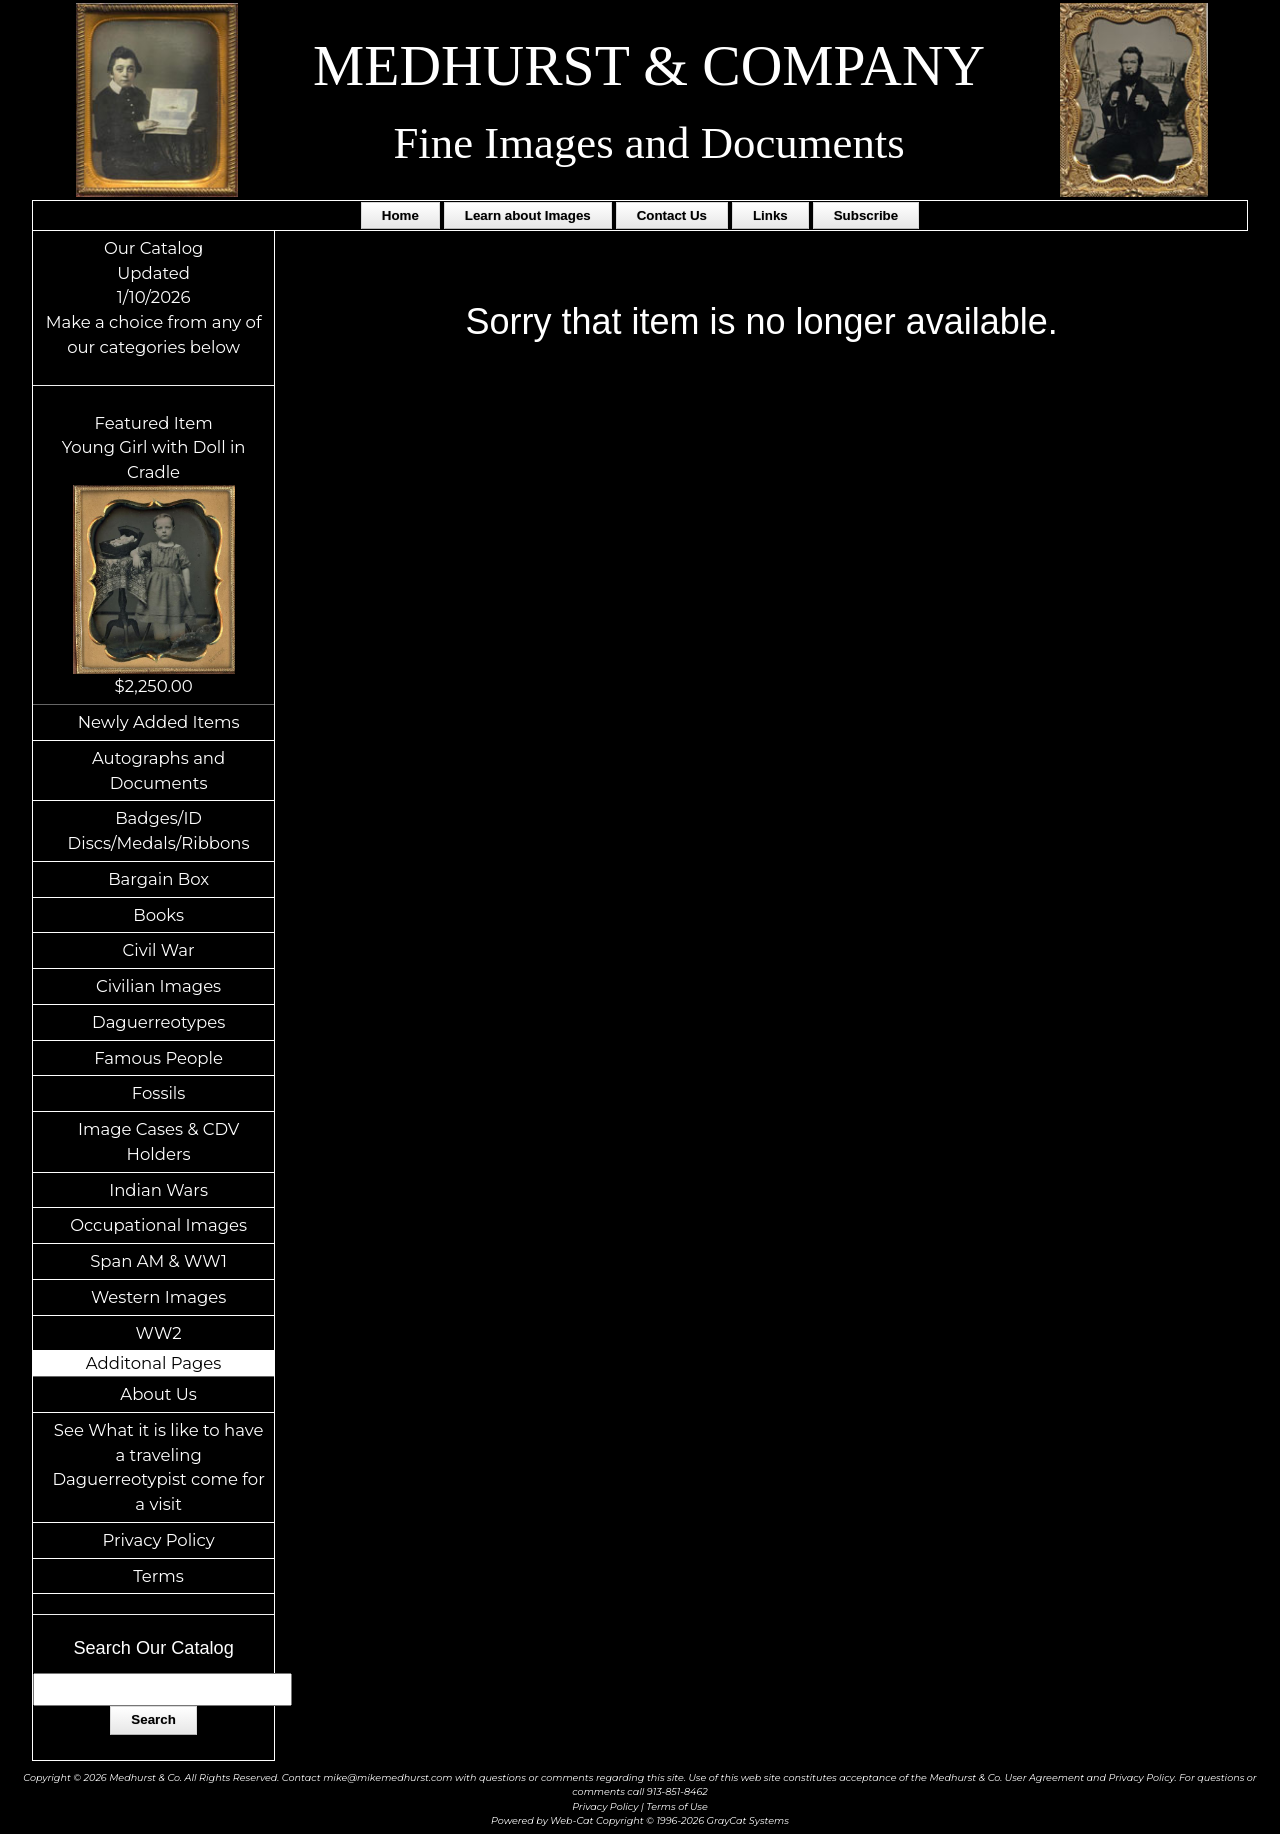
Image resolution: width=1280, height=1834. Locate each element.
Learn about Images (528, 215)
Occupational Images (158, 1225)
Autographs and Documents (158, 770)
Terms (158, 1576)
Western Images (158, 1297)
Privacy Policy (158, 1540)
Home (400, 215)
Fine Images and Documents (648, 143)
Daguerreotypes (158, 1022)
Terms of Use (677, 1806)
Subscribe (866, 215)
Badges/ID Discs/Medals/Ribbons (159, 830)
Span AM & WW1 (158, 1261)
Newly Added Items (159, 722)
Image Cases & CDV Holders (158, 1141)
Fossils (159, 1093)
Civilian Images (158, 986)
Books (158, 915)
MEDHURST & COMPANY (649, 65)
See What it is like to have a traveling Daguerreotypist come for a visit (158, 1467)
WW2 (159, 1333)
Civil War (159, 950)
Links (770, 215)
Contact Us (672, 215)
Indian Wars (158, 1190)
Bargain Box (158, 879)
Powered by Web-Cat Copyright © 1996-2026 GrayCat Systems (640, 1820)
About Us (158, 1394)
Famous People (158, 1058)
